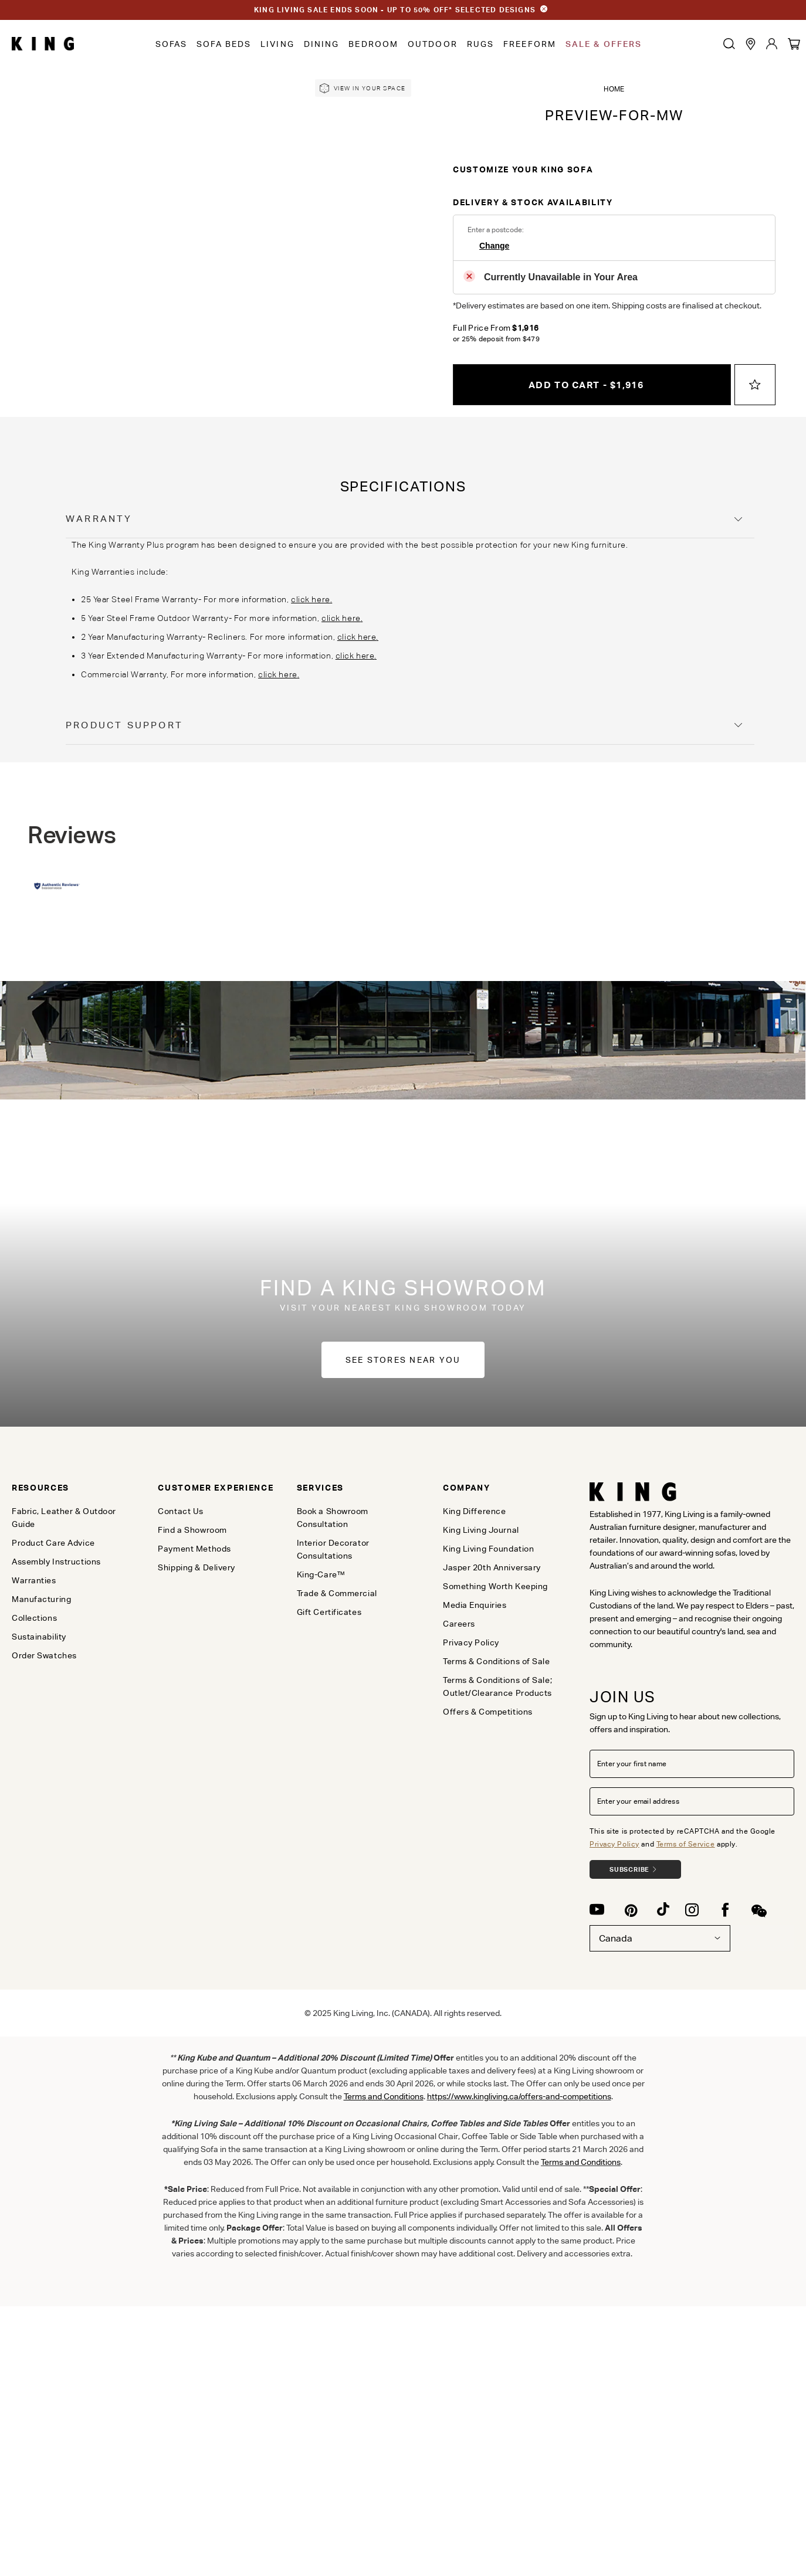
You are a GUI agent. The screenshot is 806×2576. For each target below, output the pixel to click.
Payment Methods (194, 1548)
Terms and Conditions (581, 2162)
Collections (34, 1618)
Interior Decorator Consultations (333, 1549)
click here (310, 599)
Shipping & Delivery (196, 1567)
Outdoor (433, 44)
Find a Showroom (192, 1530)
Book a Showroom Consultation (332, 1517)
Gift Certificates (329, 1612)
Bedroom (373, 44)
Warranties (34, 1580)
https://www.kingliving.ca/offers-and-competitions (519, 2096)
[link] (363, 88)
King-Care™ (321, 1574)
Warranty (99, 518)
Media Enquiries (474, 1605)
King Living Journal (481, 1530)
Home (614, 88)
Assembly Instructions (56, 1561)
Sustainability (39, 1636)
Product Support (124, 725)
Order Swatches (44, 1655)
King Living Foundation (488, 1548)
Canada (660, 1938)
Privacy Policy (614, 1843)
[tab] (410, 519)
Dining (322, 44)
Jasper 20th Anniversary (492, 1567)
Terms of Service (685, 1843)
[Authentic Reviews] (56, 887)
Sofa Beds (224, 44)
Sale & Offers (603, 44)
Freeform (529, 44)
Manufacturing (41, 1599)
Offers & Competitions (488, 1711)
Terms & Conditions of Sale (496, 1661)
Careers (459, 1623)
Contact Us (181, 1511)
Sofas (171, 44)
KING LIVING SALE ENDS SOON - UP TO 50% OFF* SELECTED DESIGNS (395, 9)
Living (277, 44)
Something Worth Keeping (495, 1586)
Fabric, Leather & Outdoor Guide (64, 1517)
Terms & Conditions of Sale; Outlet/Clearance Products (497, 1686)
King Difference (474, 1511)
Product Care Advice (53, 1542)
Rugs (480, 44)
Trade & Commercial (337, 1593)
